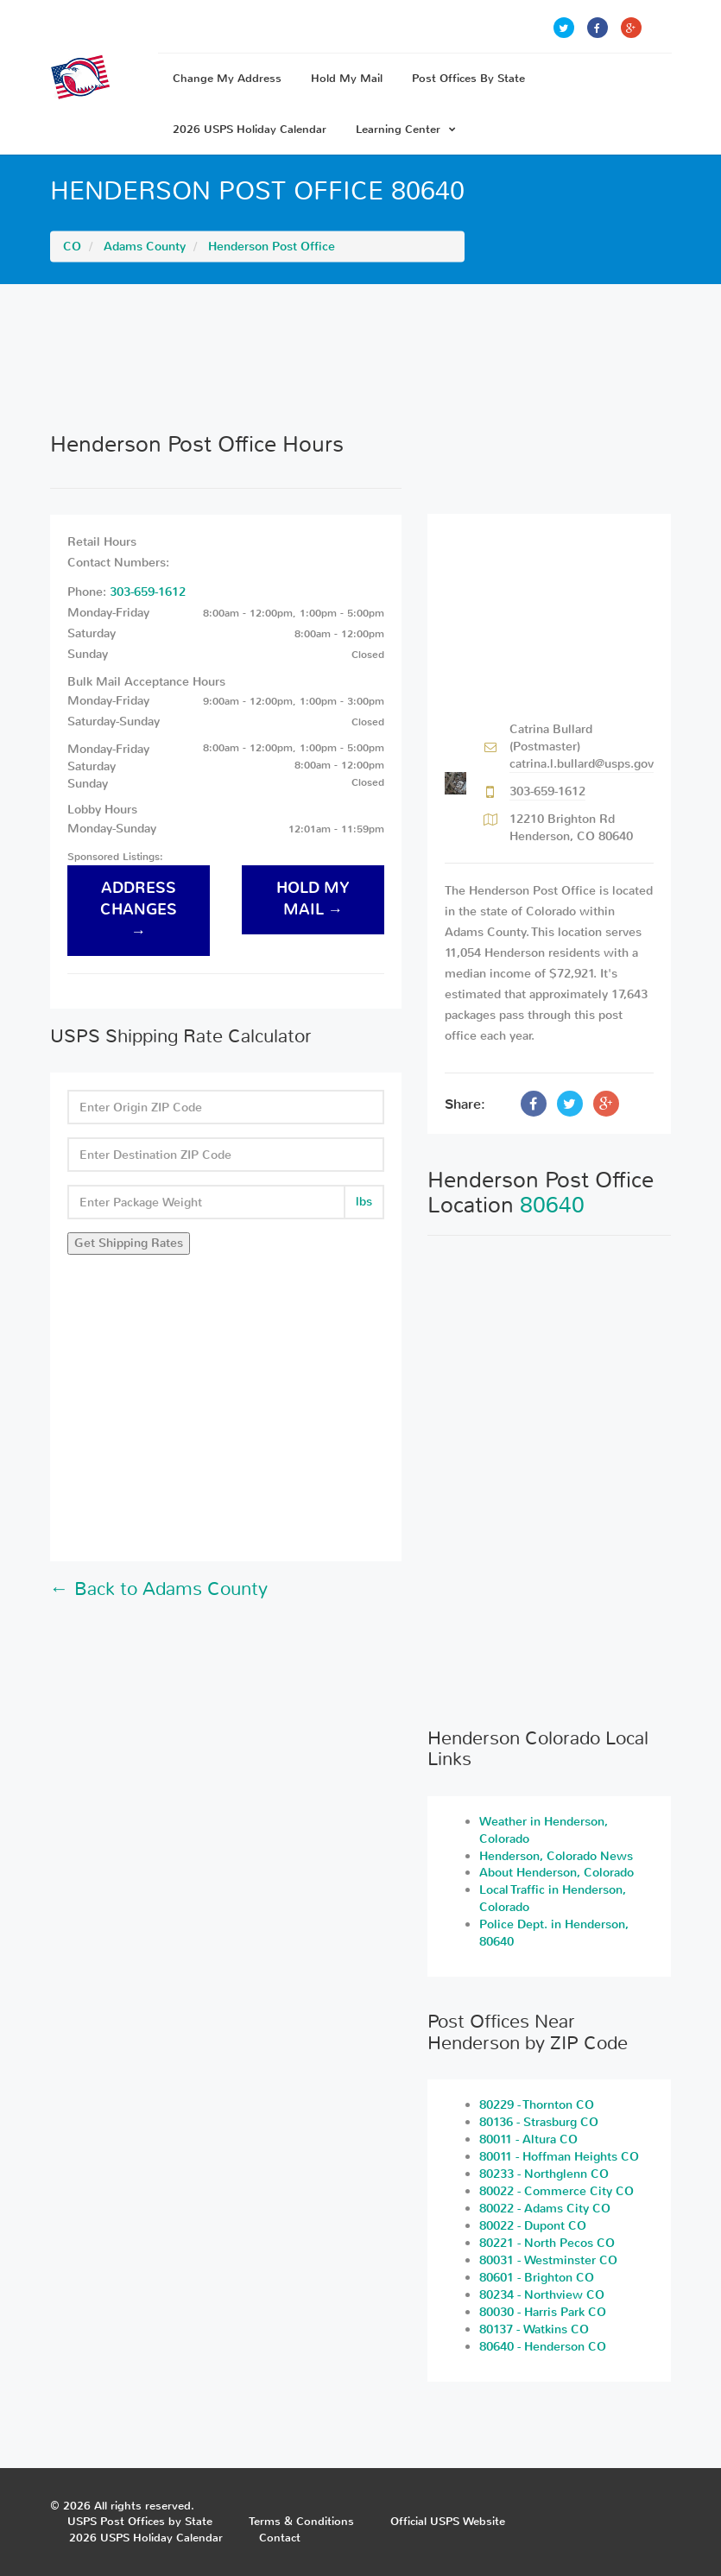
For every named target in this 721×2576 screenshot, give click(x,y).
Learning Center (406, 129)
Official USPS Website (447, 2521)
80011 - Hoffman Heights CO (559, 2157)
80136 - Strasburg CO (538, 2122)
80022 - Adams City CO (544, 2208)
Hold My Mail (347, 78)
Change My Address (227, 78)
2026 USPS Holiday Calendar (249, 129)
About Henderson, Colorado (556, 1872)
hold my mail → (313, 899)
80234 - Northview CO (541, 2295)
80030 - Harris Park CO (542, 2312)
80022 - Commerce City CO (556, 2191)
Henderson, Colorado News (556, 1856)
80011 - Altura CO (528, 2139)
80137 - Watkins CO (534, 2329)
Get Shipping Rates (128, 1243)
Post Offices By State (468, 78)
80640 (552, 1205)
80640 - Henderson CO (542, 2347)
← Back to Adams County (159, 1589)
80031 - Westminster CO (548, 2260)
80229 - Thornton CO (536, 2105)
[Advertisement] (361, 357)
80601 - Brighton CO (536, 2277)
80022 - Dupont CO (532, 2226)
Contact (279, 2537)
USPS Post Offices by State (139, 2521)
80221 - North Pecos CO (547, 2243)
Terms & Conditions (301, 2521)
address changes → (138, 909)
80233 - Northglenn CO (544, 2174)
